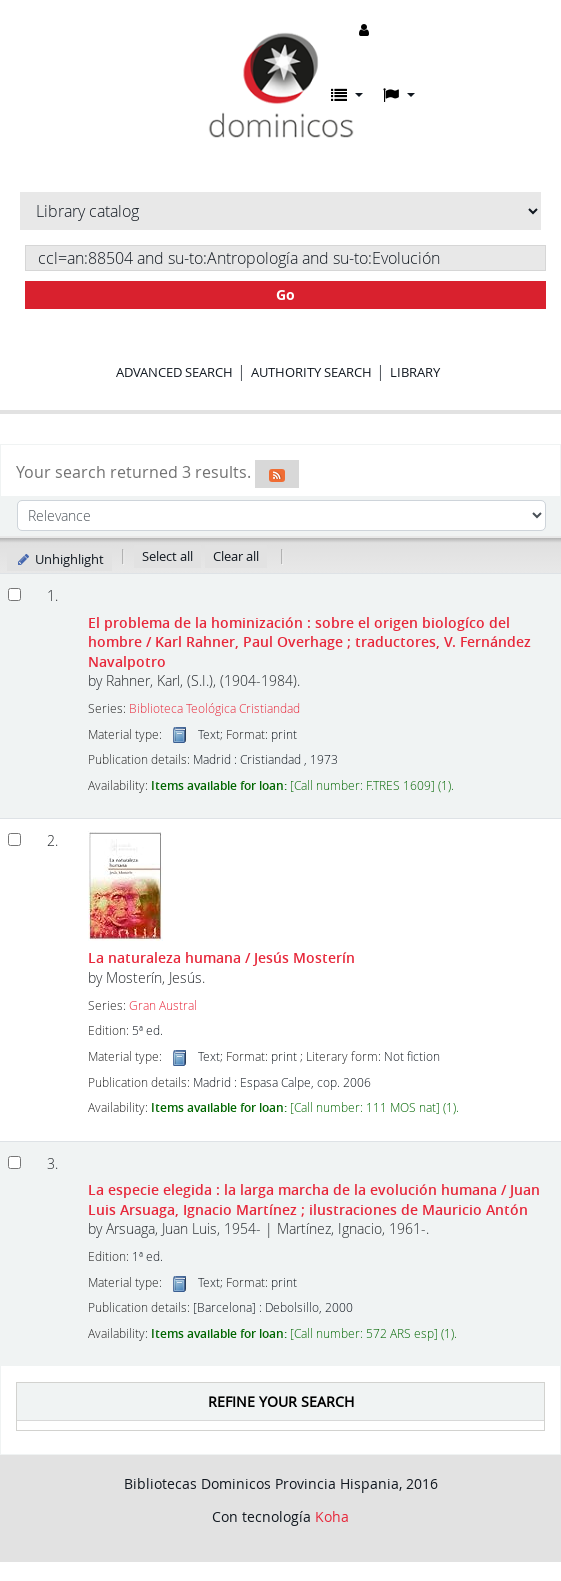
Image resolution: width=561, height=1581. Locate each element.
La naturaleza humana (221, 957)
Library (415, 372)
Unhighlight (59, 559)
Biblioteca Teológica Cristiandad (214, 708)
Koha (332, 1516)
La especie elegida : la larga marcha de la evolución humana (314, 1199)
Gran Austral (163, 1005)
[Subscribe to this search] (277, 474)
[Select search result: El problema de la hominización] (14, 594)
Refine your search (281, 1401)
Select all (167, 556)
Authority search (311, 372)
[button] (347, 95)
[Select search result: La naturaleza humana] (14, 839)
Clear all (236, 556)
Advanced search (174, 372)
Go (285, 294)
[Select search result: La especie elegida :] (14, 1162)
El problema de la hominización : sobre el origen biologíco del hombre (309, 642)
